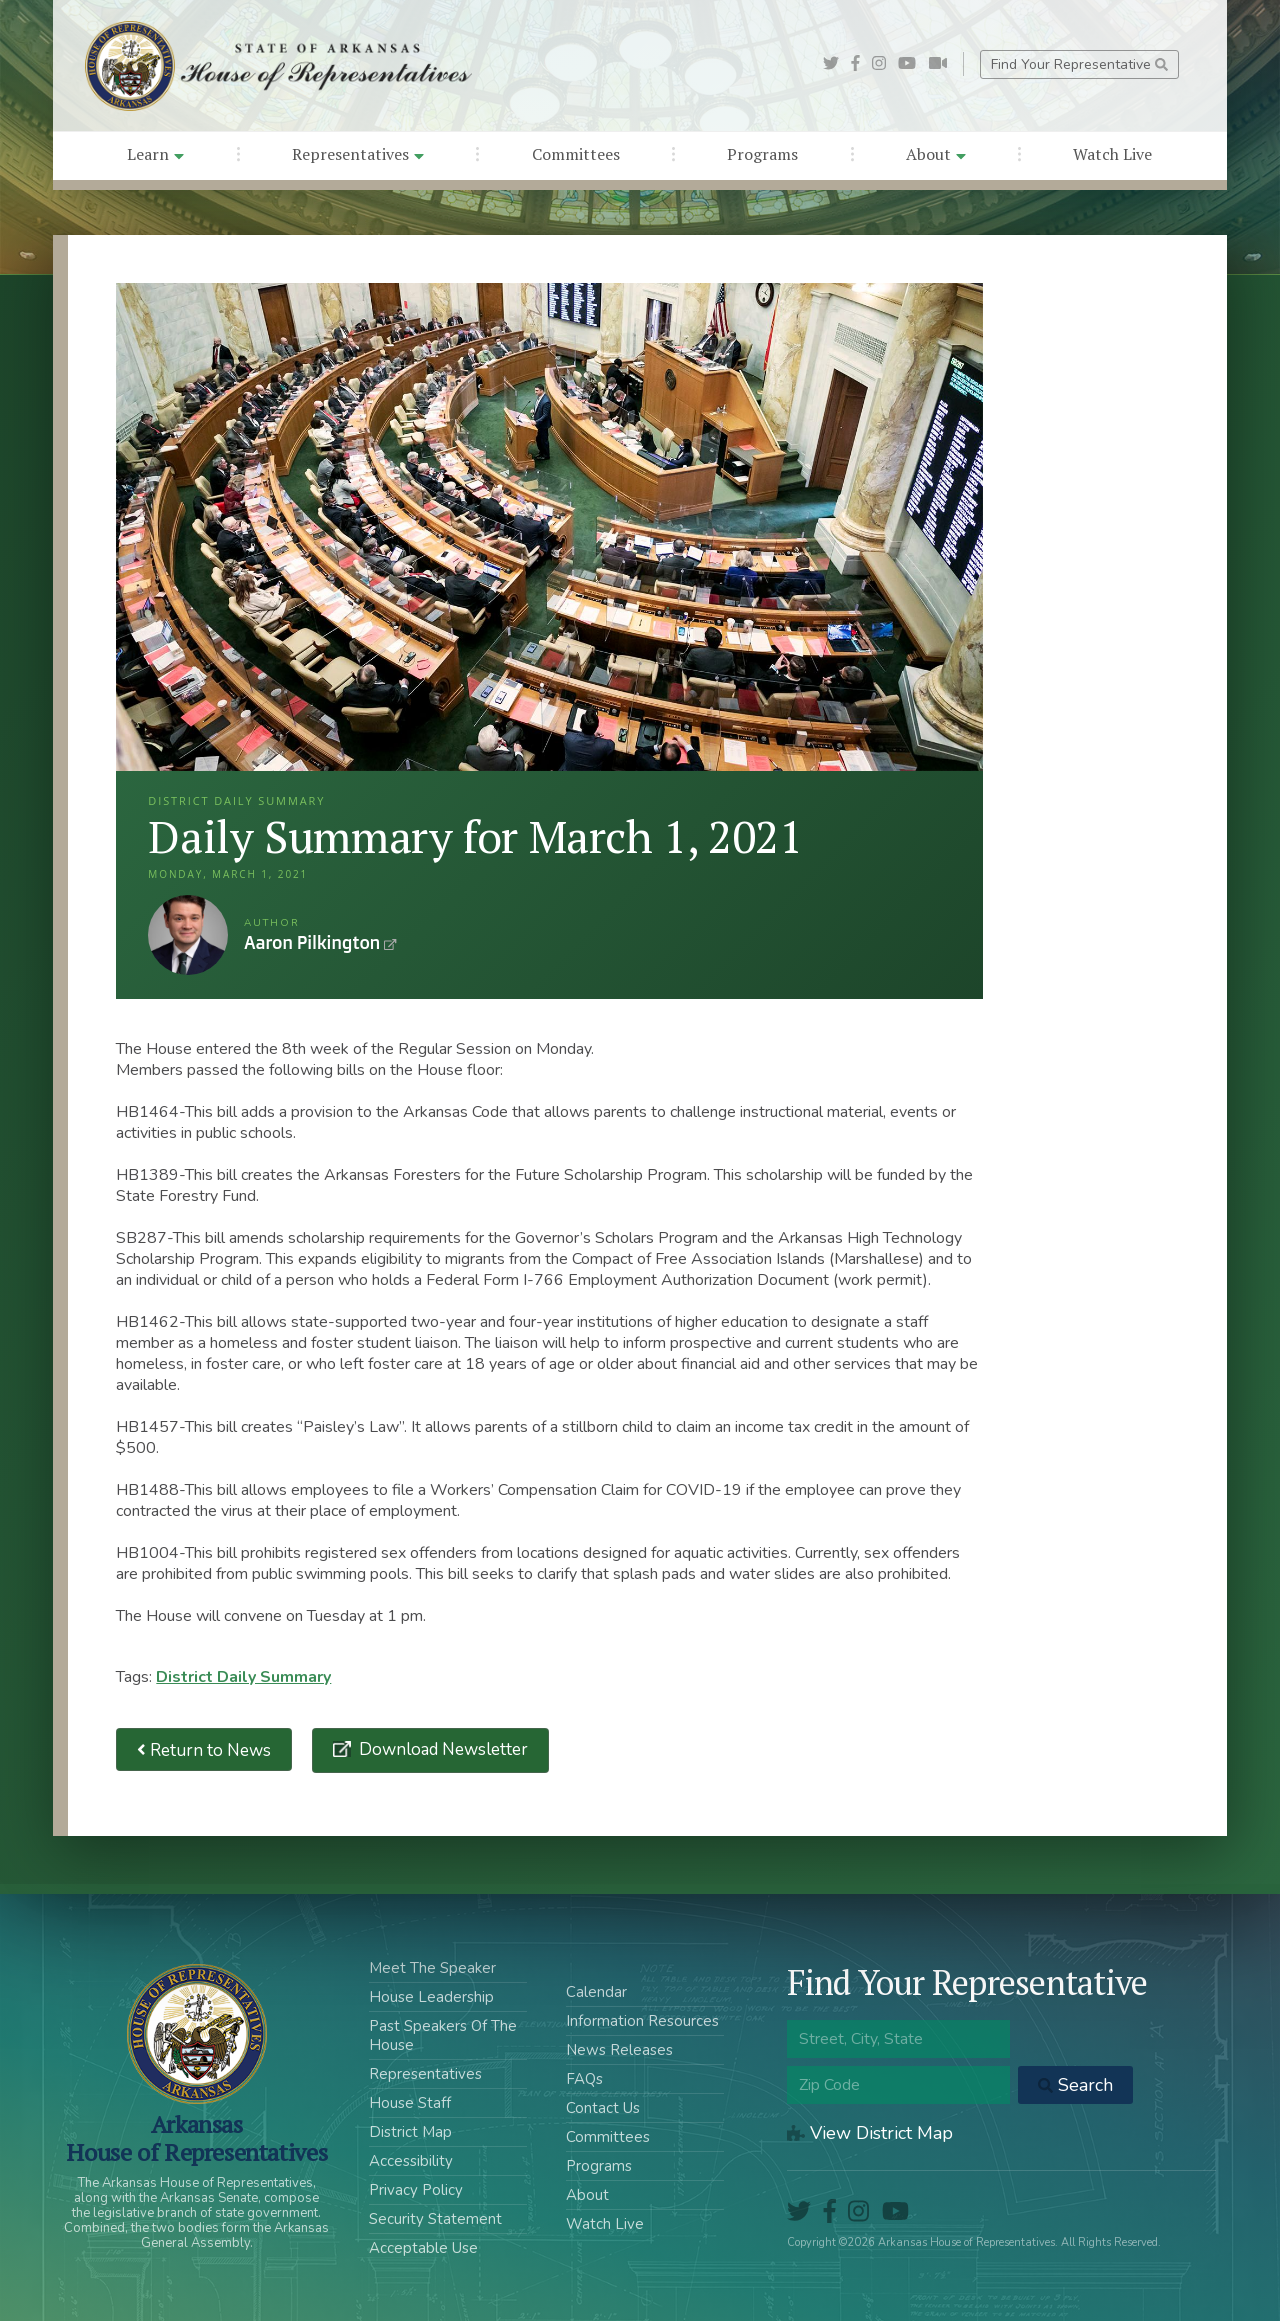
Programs (762, 154)
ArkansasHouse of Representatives (196, 2138)
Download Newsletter (441, 1749)
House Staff (410, 2103)
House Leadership (431, 1997)
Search (1075, 2085)
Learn (155, 154)
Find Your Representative (1079, 64)
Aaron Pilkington (188, 935)
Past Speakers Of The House (443, 2035)
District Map (410, 2132)
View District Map (870, 2133)
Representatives (358, 154)
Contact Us (603, 2108)
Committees (576, 154)
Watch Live (1112, 154)
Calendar (596, 1992)
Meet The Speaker (432, 1968)
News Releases (619, 2050)
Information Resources (642, 2021)
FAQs (584, 2079)
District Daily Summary (243, 1677)
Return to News (204, 1749)
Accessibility (411, 2161)
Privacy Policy (416, 2190)
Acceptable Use (423, 2248)
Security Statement (435, 2219)
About (936, 154)
